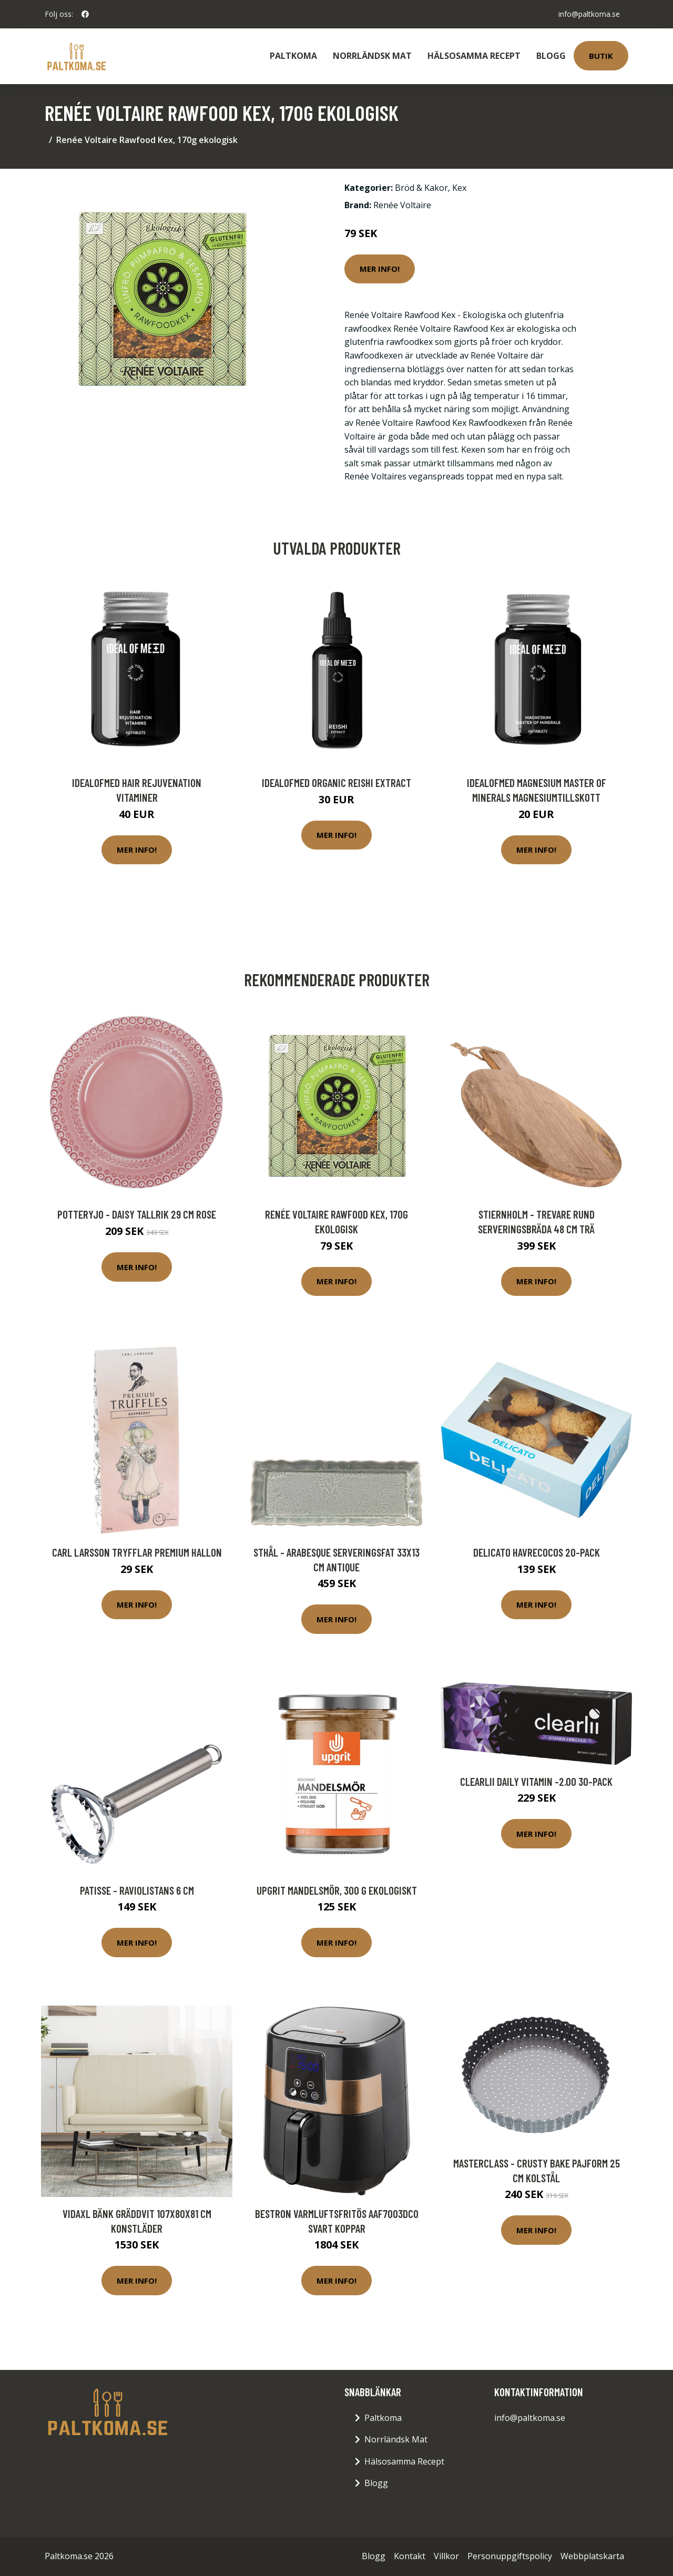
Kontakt (409, 2556)
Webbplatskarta (592, 2556)
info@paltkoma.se (589, 14)
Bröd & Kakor (421, 187)
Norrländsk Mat (372, 56)
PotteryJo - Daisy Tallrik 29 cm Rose (136, 1214)
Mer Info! (380, 268)
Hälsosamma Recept (474, 56)
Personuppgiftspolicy (509, 2556)
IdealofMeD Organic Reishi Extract (336, 782)
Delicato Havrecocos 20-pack (536, 1552)
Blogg (551, 56)
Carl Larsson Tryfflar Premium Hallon (137, 1552)
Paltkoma (293, 56)
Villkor (446, 2556)
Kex (459, 187)
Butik (601, 55)
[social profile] (85, 14)
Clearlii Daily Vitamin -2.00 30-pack (536, 1781)
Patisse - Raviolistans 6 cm (137, 1890)
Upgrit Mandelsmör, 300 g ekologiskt (337, 1890)
